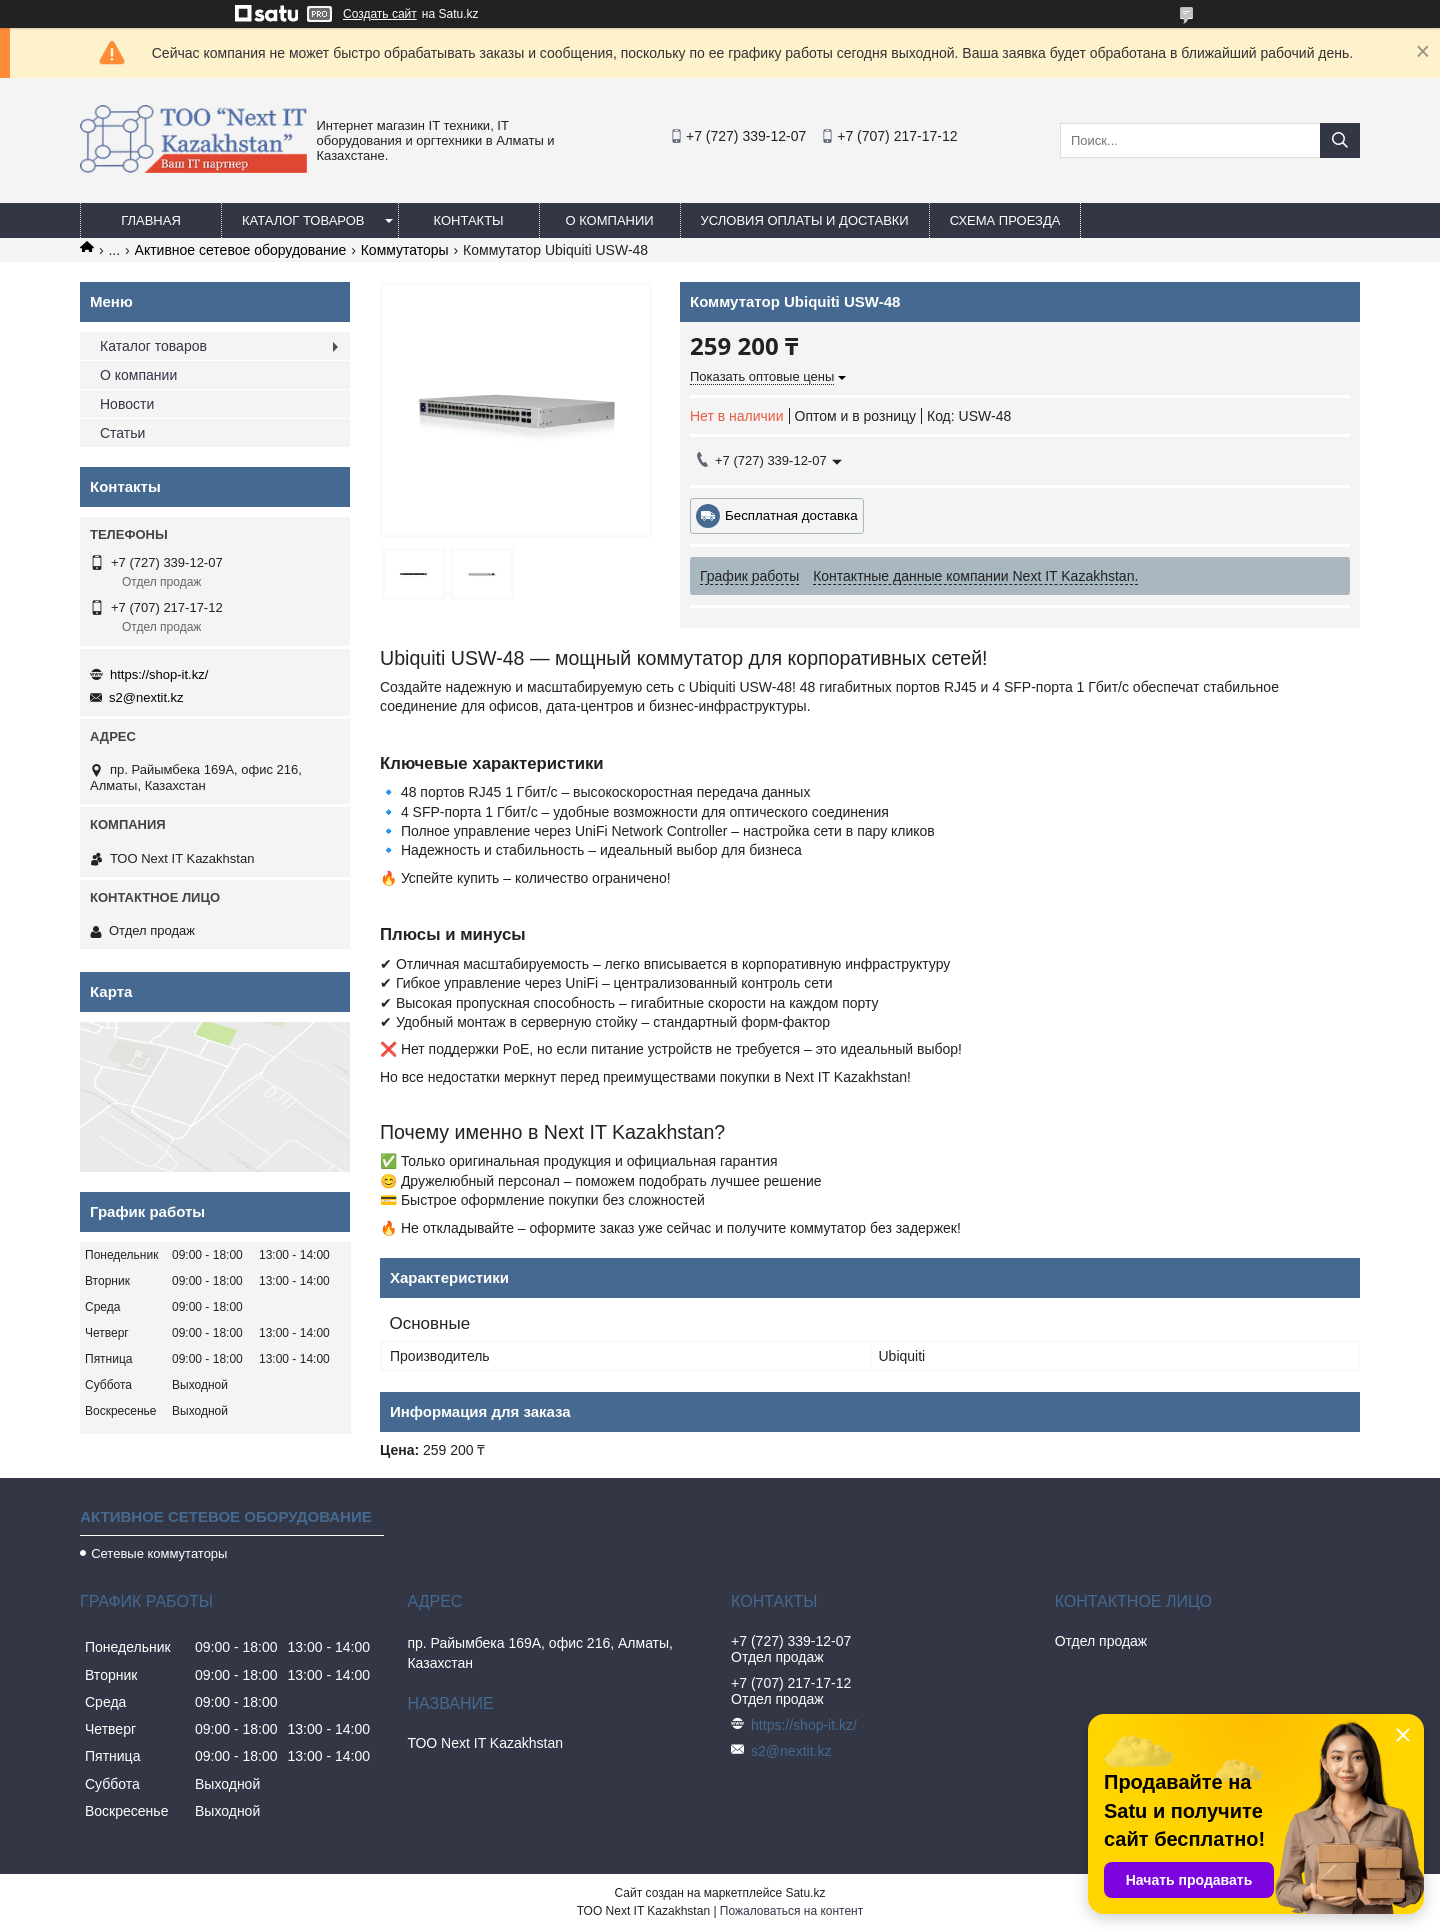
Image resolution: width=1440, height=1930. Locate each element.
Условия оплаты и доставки (805, 220)
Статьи (122, 433)
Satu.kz (805, 1893)
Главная (151, 220)
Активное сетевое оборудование (241, 250)
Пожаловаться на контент (791, 1911)
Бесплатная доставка (791, 515)
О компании (609, 220)
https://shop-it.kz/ (159, 674)
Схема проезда (1005, 220)
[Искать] (1340, 140)
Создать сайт (380, 14)
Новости (127, 404)
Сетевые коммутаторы (159, 1553)
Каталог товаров (303, 220)
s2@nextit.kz (146, 697)
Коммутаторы (405, 250)
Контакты (468, 220)
